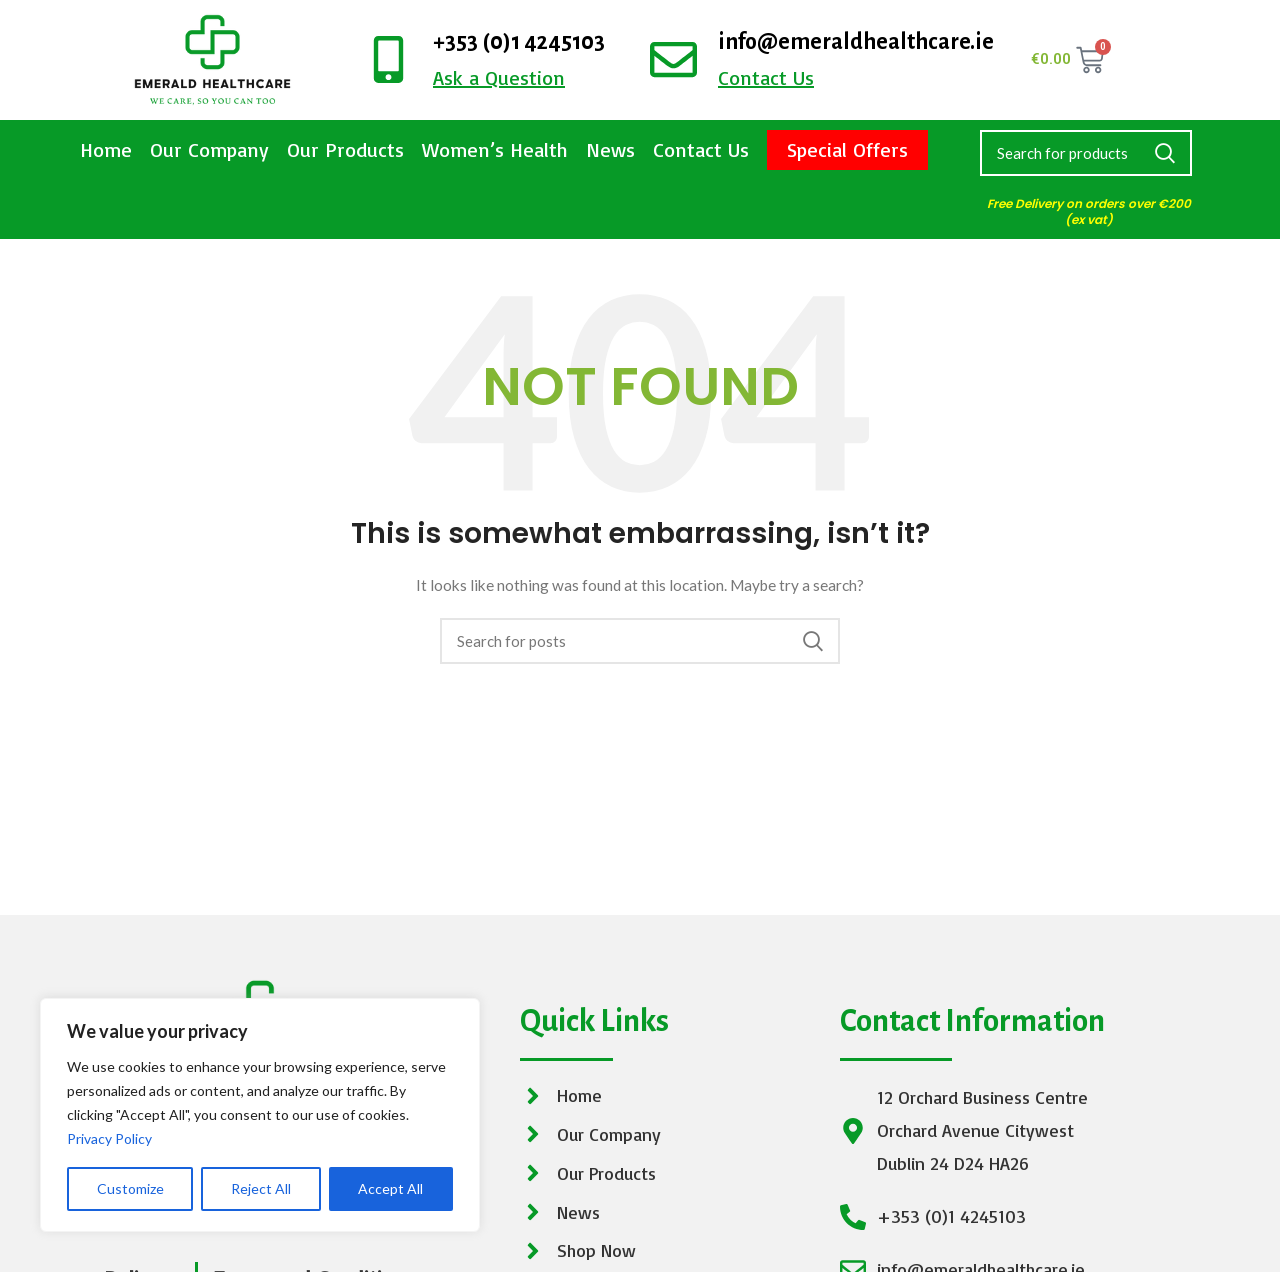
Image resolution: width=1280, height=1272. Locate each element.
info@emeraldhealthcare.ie (856, 42)
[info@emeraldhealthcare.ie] (673, 59)
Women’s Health (495, 149)
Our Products (345, 149)
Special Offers (847, 149)
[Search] (1086, 153)
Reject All (261, 1188)
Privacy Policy (109, 1138)
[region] (260, 1115)
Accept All (390, 1188)
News (610, 149)
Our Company (209, 149)
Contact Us (701, 149)
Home (106, 149)
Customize (130, 1188)
